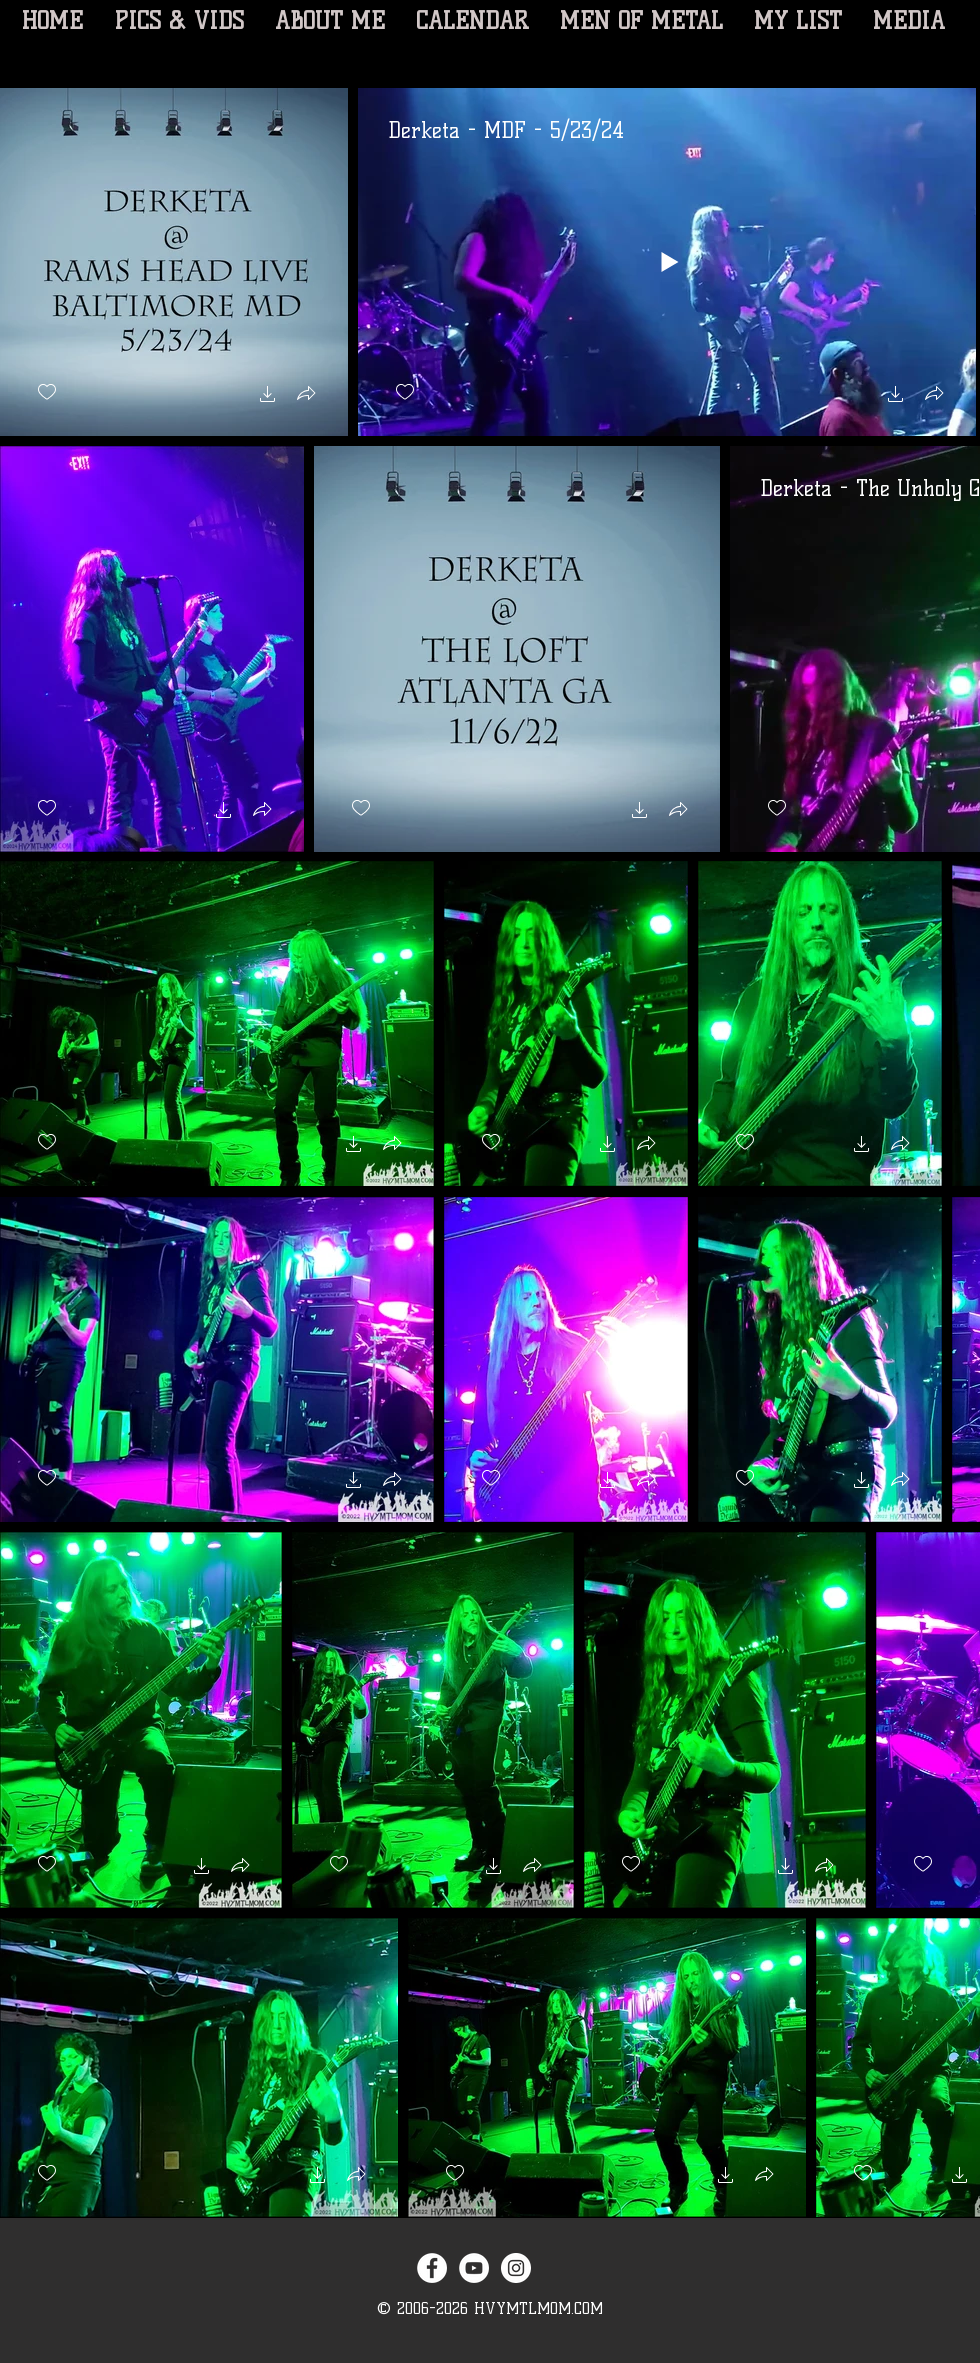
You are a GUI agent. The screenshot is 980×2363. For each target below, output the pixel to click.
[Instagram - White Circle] (516, 2268)
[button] (268, 396)
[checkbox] (47, 392)
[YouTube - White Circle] (474, 2268)
